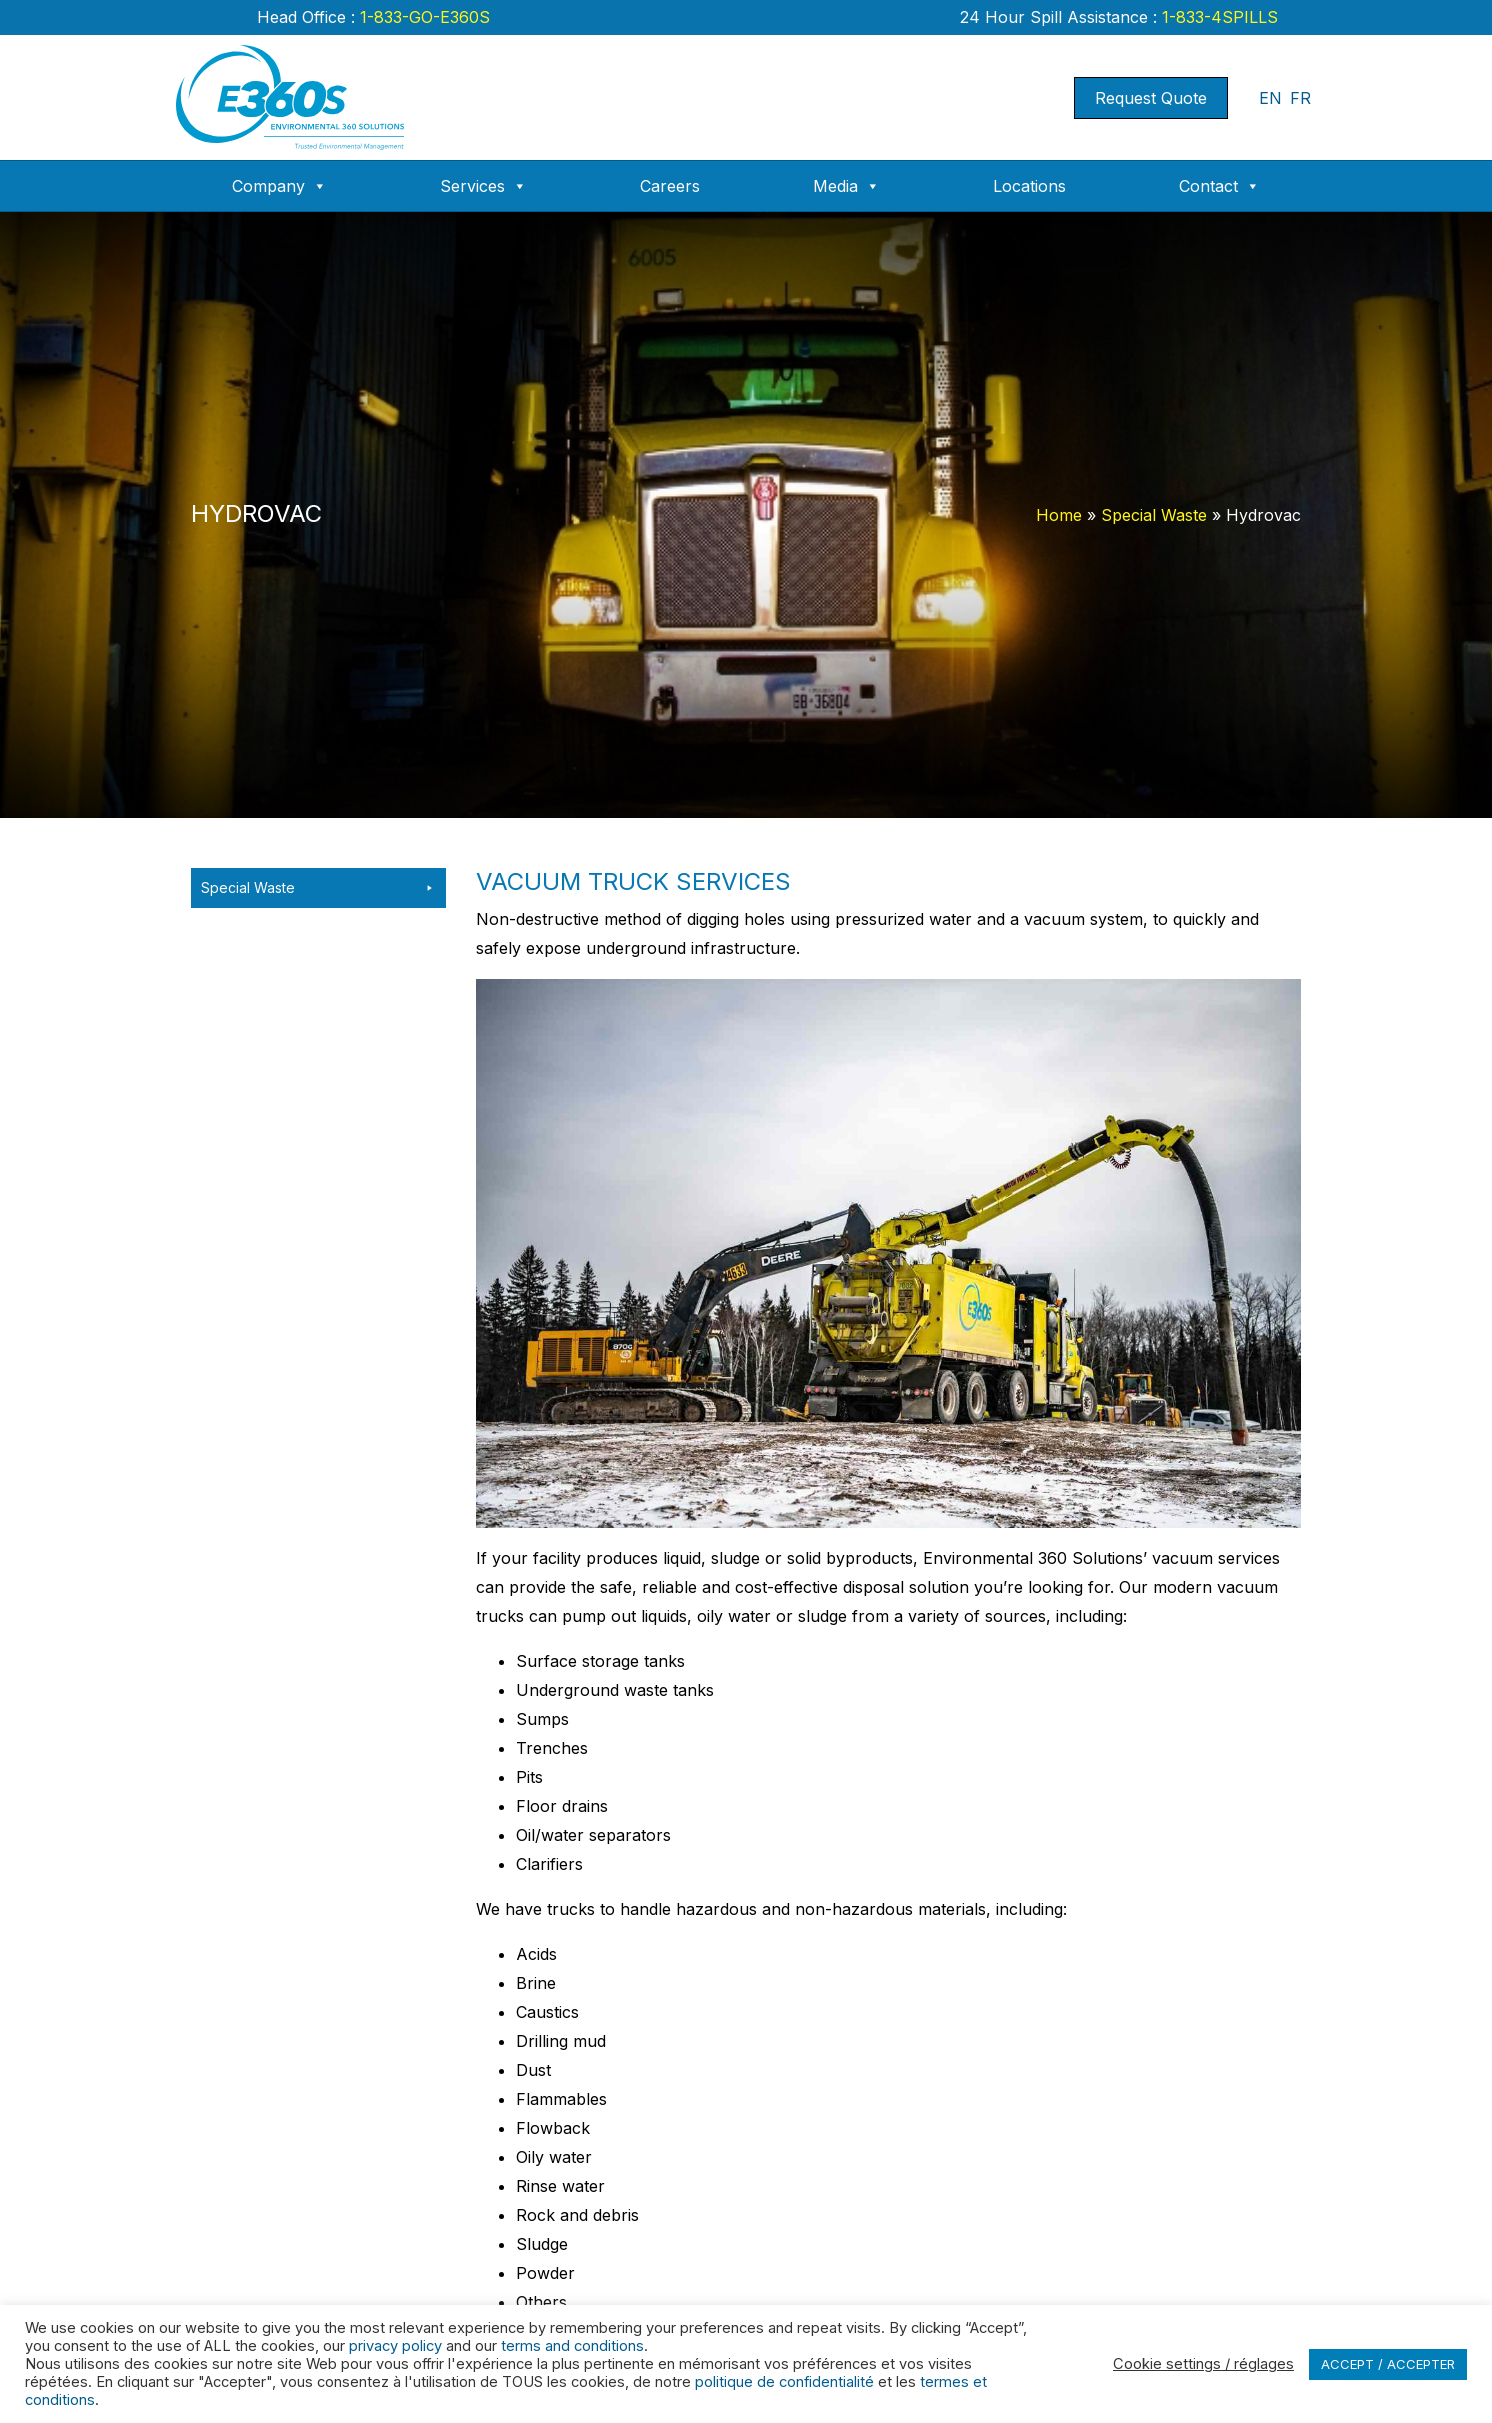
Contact (1219, 186)
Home (1059, 515)
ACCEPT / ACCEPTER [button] (1388, 2364)
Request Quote (1151, 98)
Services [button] (483, 186)
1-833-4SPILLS (1217, 17)
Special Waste (1154, 515)
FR (1300, 98)
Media (846, 186)
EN (1270, 98)
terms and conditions (572, 2346)
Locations (1029, 186)
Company (279, 186)
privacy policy (395, 2346)
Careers (670, 186)
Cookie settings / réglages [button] (1203, 2364)
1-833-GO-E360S (422, 17)
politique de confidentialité (784, 2382)
